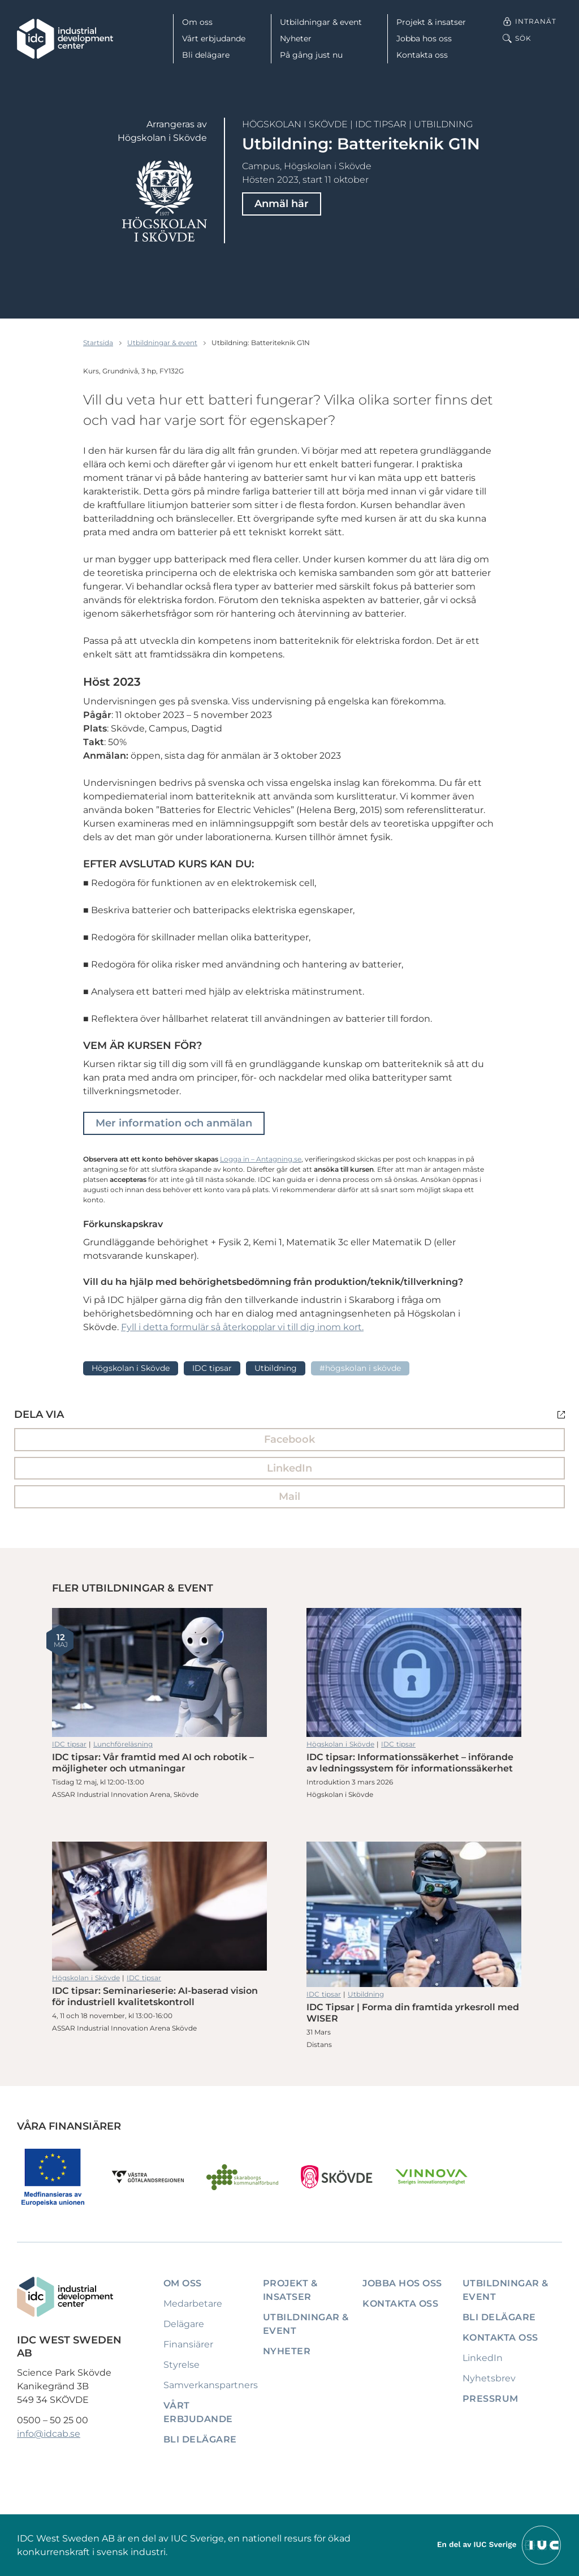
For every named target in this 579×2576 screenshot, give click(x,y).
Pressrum (490, 2398)
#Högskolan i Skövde (360, 1368)
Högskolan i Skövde (295, 124)
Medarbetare (192, 2303)
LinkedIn (289, 1468)
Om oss (197, 22)
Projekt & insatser (431, 22)
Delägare (183, 2324)
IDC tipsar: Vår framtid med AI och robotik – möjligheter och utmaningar (159, 1672)
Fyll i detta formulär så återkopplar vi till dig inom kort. (242, 1327)
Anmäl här (281, 203)
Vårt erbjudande (213, 38)
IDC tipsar (381, 124)
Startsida (98, 342)
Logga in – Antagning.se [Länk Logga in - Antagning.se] (260, 1159)
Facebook (289, 1439)
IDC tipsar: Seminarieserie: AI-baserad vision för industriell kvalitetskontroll (159, 1906)
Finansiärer (188, 2344)
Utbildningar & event (321, 22)
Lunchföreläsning (123, 1744)
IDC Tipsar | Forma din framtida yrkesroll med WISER (413, 1914)
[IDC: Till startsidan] (65, 39)
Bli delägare (206, 55)
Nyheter (296, 38)
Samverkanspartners (210, 2385)
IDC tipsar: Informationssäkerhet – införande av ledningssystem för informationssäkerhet (413, 1672)
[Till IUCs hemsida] (500, 2544)
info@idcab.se (48, 2433)
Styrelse (181, 2364)
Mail (289, 1496)
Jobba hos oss (424, 38)
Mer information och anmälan (174, 1123)
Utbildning (443, 124)
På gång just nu (311, 55)
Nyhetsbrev (489, 2378)
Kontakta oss (422, 55)
